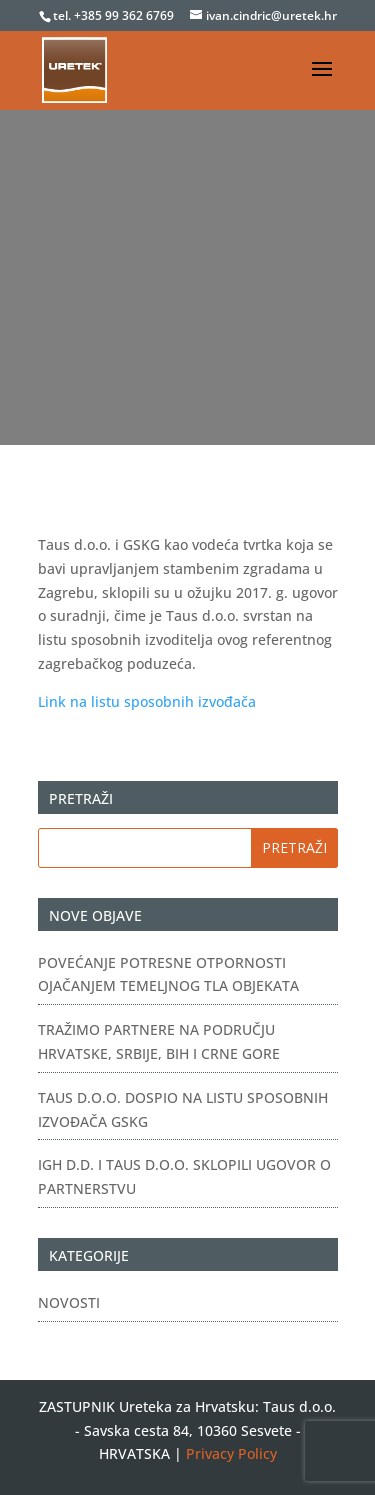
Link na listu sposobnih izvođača (147, 701)
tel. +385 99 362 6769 (115, 15)
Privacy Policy (231, 1453)
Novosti (69, 1302)
